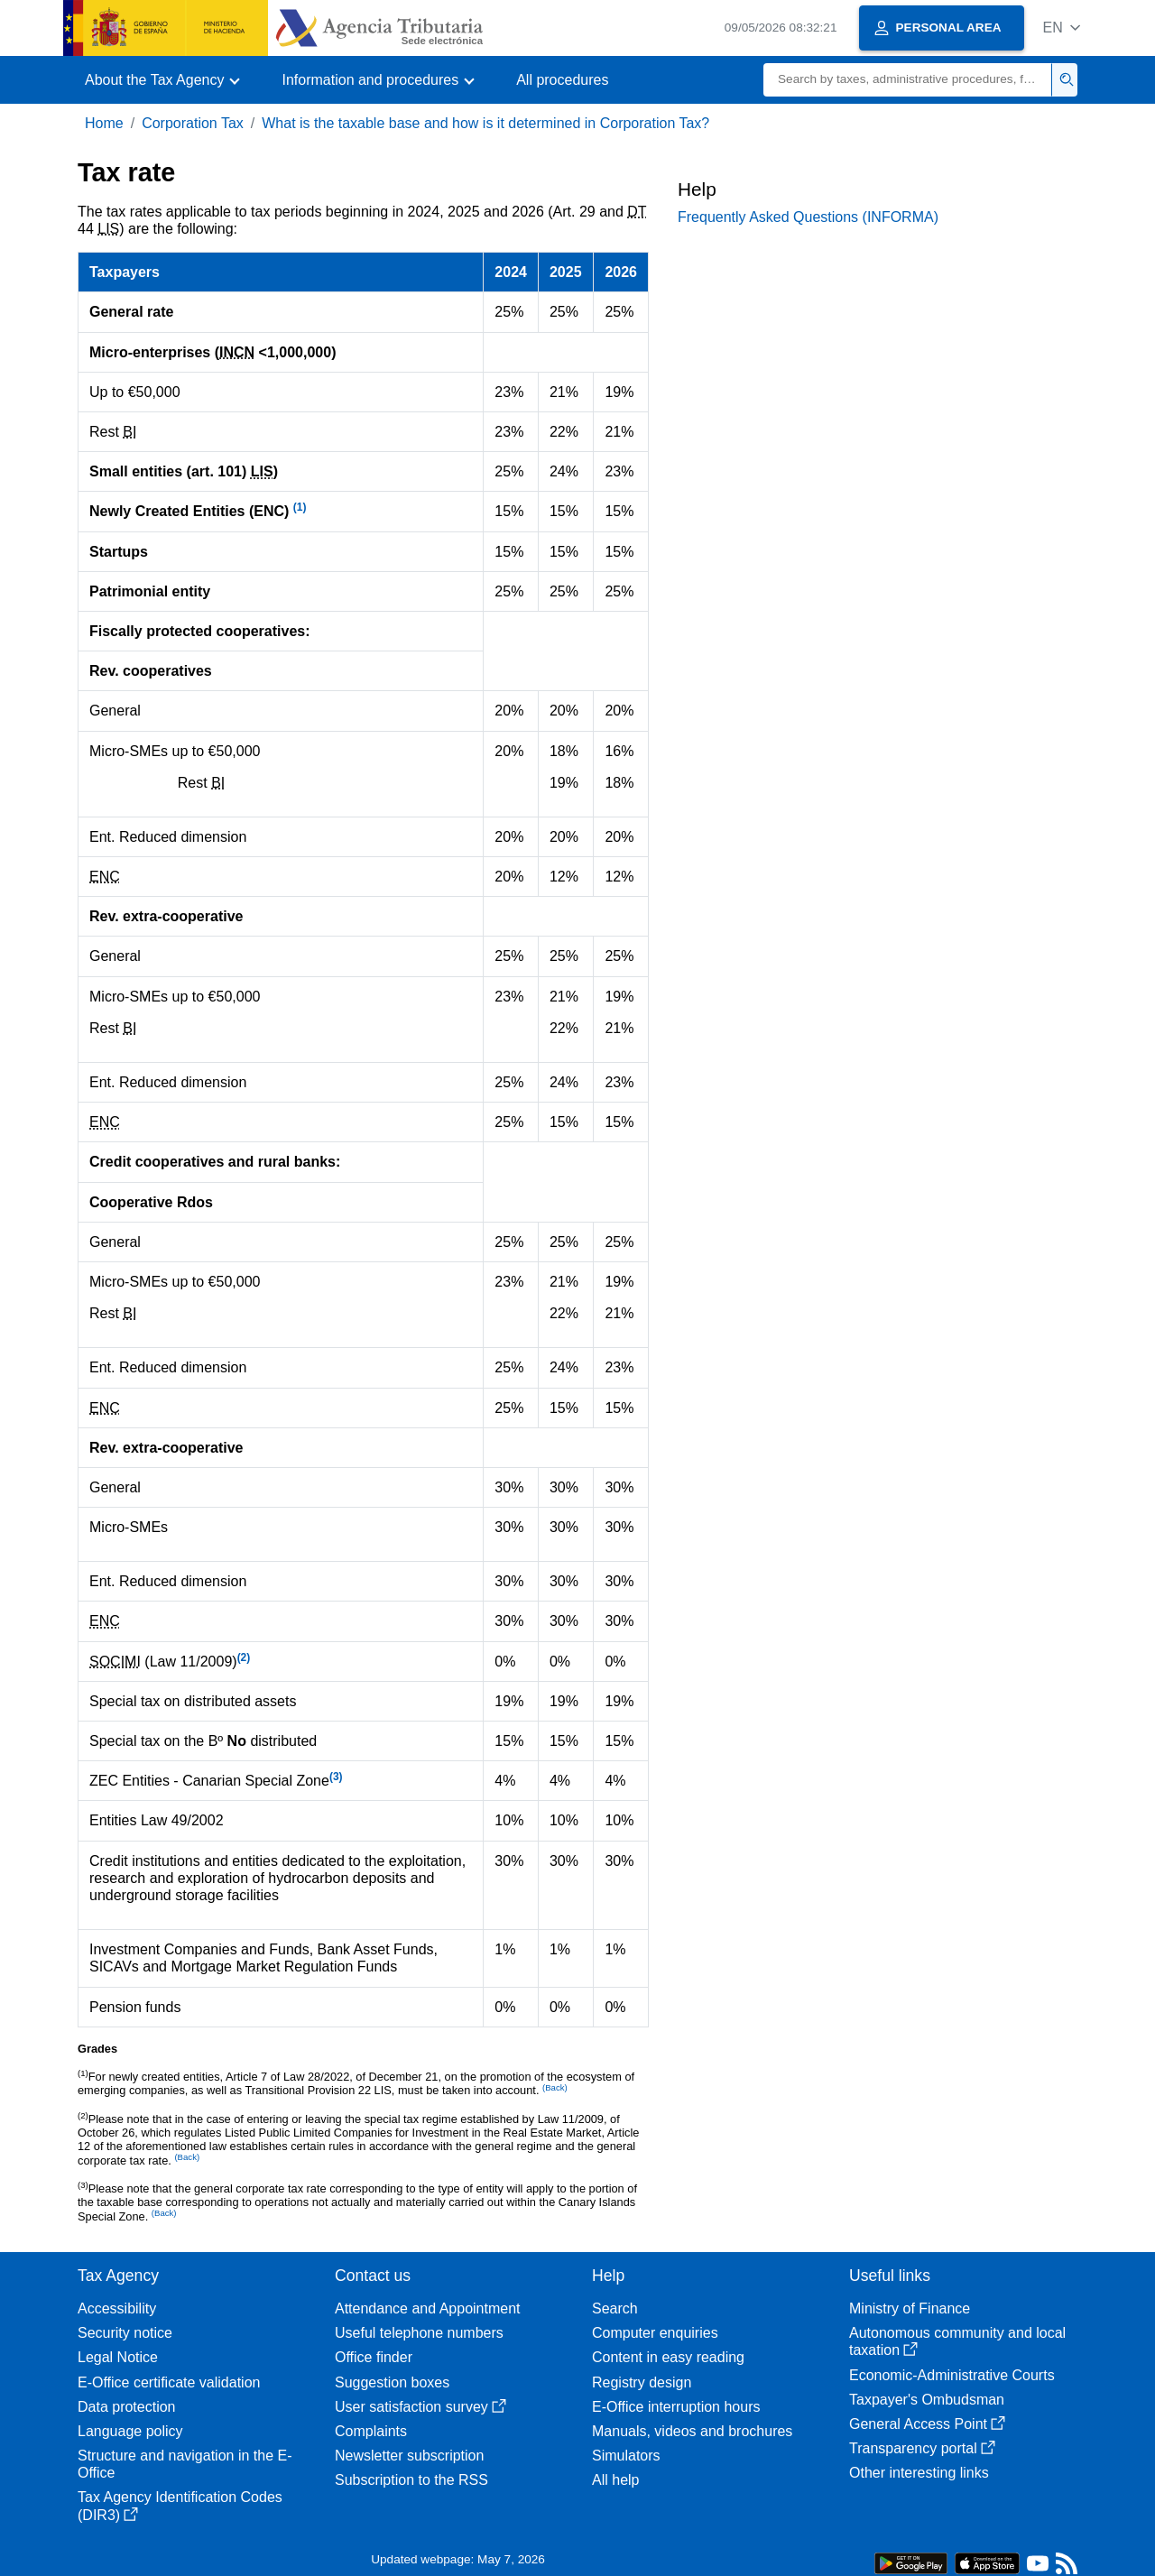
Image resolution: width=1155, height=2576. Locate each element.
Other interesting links (919, 2472)
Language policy (130, 2431)
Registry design (641, 2382)
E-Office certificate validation (169, 2382)
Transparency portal (922, 2448)
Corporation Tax (193, 123)
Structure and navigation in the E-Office (184, 2464)
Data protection (127, 2406)
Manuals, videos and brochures (692, 2431)
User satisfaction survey (420, 2406)
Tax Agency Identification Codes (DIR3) (180, 2505)
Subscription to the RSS (411, 2480)
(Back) (186, 2157)
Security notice (125, 2333)
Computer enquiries (655, 2333)
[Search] (907, 80)
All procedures (562, 80)
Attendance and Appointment (428, 2308)
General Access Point (927, 2424)
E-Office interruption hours (676, 2406)
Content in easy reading (668, 2357)
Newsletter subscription (409, 2455)
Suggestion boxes (392, 2382)
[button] (1061, 27)
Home (104, 123)
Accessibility (117, 2308)
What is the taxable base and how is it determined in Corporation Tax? (485, 123)
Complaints (371, 2431)
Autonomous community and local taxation (957, 2341)
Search (615, 2308)
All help (615, 2480)
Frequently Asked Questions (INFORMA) (808, 217)
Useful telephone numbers (419, 2333)
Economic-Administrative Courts (952, 2375)
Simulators (626, 2455)
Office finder (373, 2357)
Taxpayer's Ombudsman (926, 2399)
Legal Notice (118, 2357)
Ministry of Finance (909, 2308)
